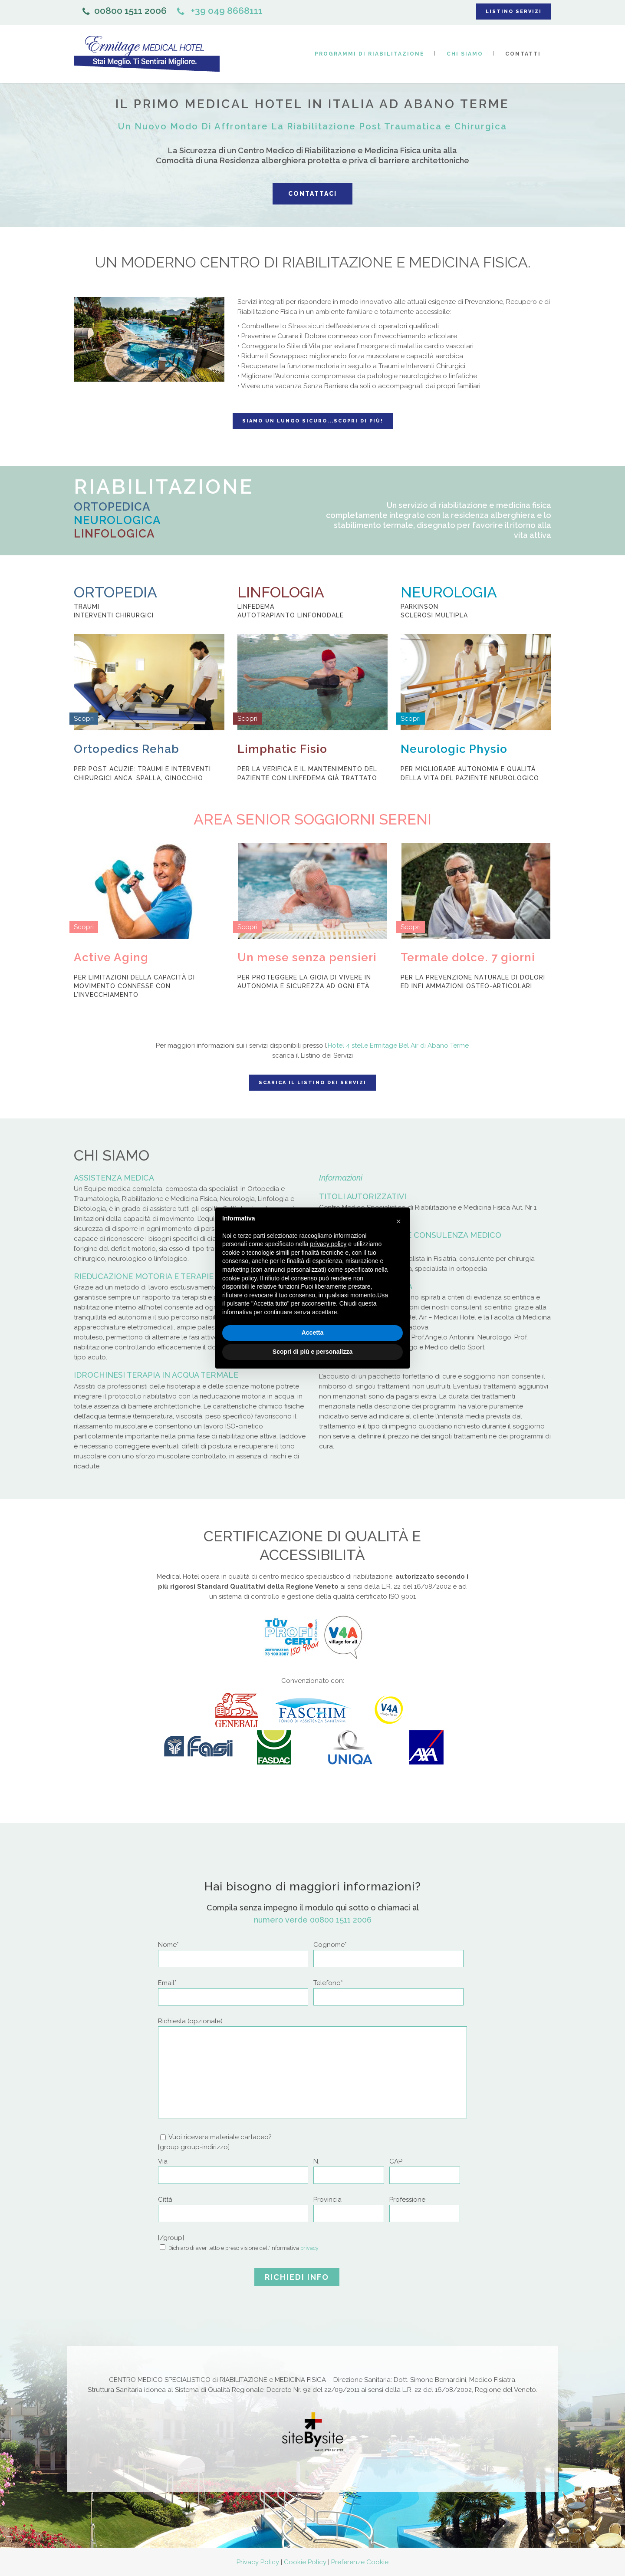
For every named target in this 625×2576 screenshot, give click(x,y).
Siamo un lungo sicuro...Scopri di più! (312, 421)
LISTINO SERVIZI (514, 11)
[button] (398, 1221)
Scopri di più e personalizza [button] (312, 1351)
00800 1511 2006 (124, 10)
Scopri (84, 718)
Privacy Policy (258, 2562)
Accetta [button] (313, 1332)
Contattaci (312, 193)
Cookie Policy (305, 2562)
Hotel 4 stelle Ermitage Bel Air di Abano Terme (398, 1045)
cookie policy (239, 1278)
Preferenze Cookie (359, 2562)
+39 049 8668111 (220, 10)
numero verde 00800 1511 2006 (313, 1919)
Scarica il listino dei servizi (312, 1082)
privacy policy (328, 1243)
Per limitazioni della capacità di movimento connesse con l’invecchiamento (134, 986)
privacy (309, 2248)
